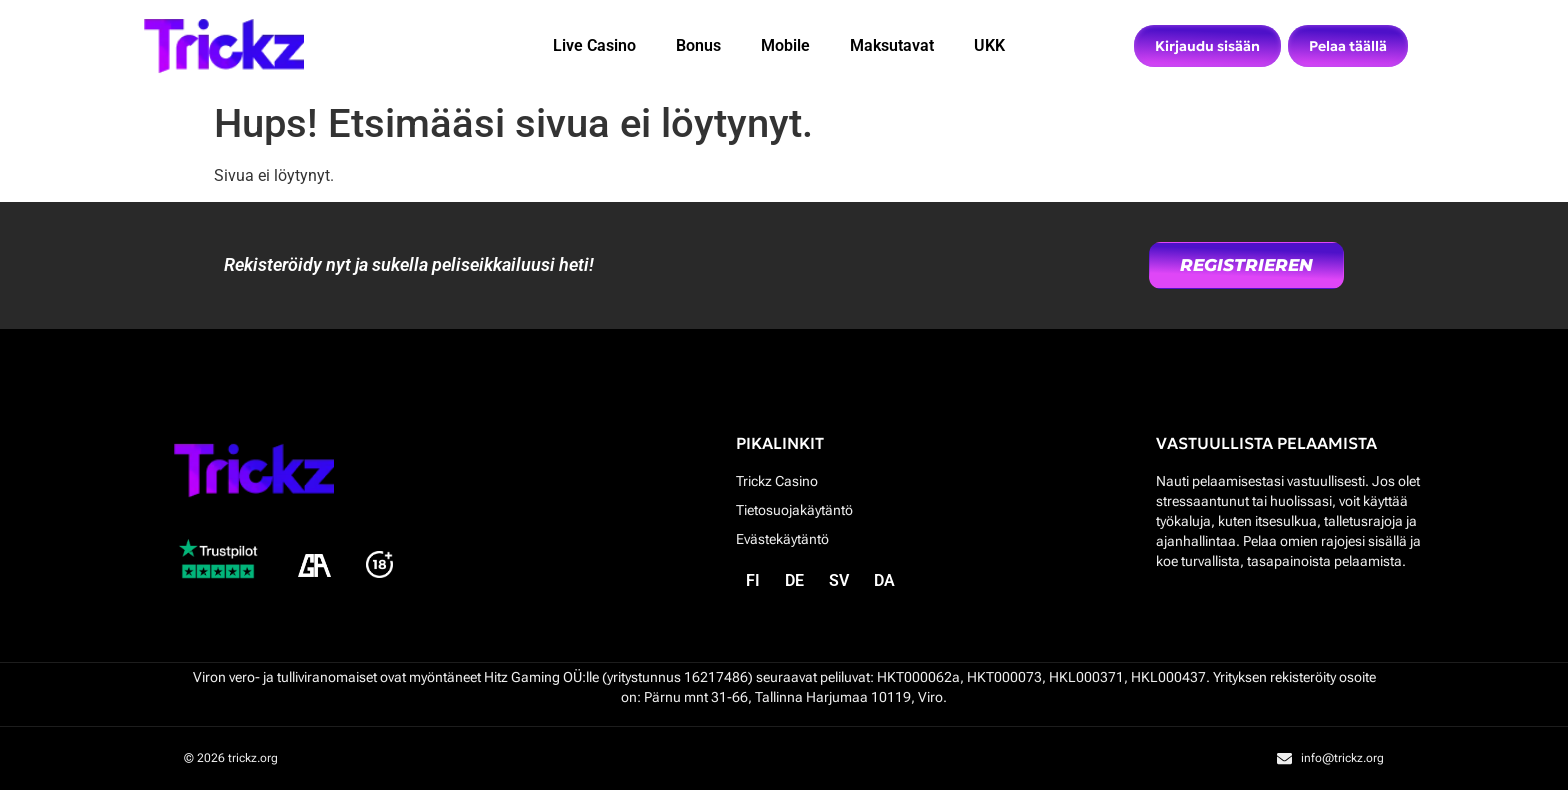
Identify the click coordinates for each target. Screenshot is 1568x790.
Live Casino (594, 45)
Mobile (785, 45)
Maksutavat (892, 45)
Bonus (698, 45)
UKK (989, 45)
